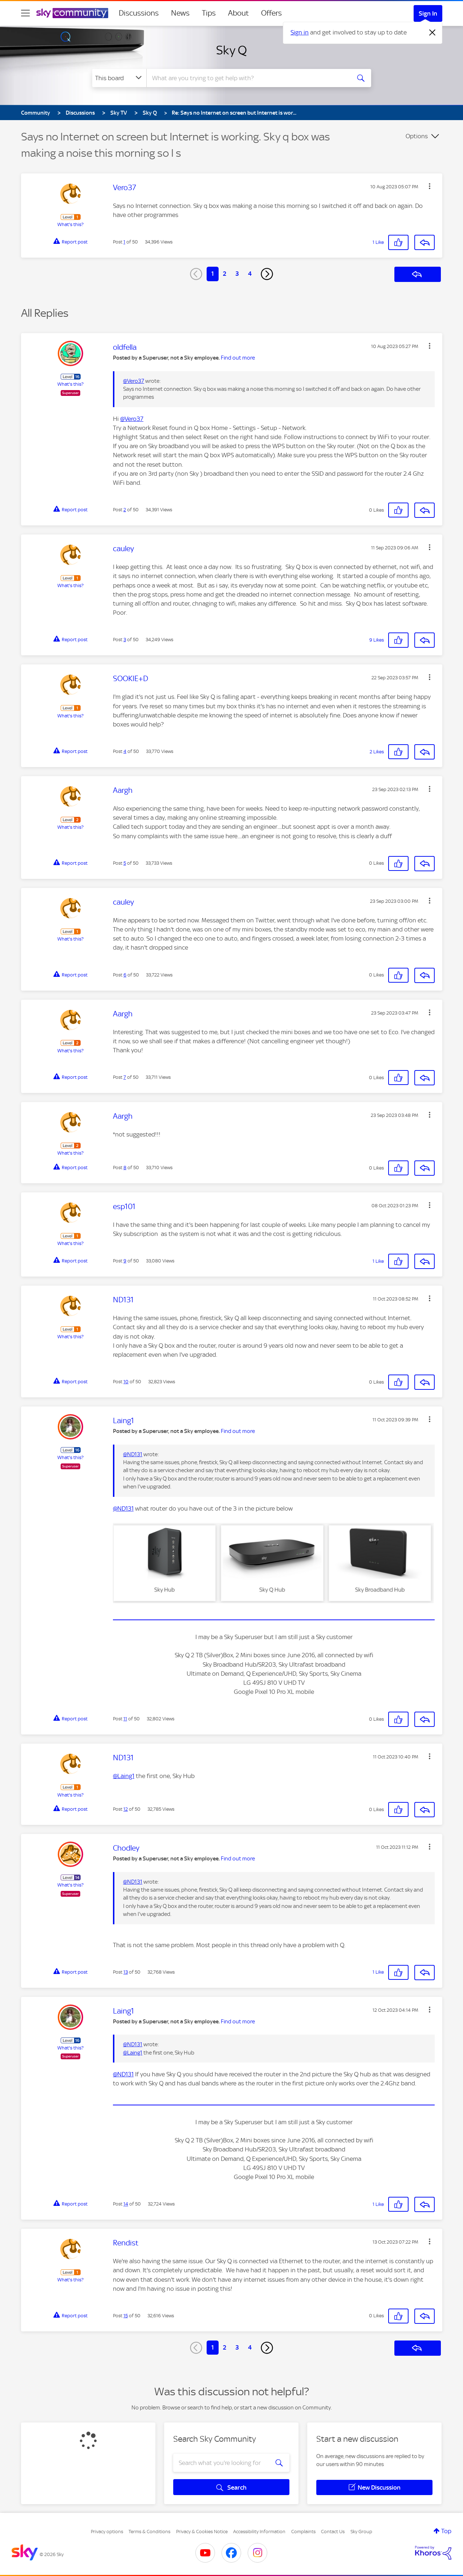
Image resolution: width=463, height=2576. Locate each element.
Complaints (303, 2531)
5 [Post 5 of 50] (124, 863)
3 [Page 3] (237, 273)
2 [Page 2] (224, 273)
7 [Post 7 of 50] (124, 1077)
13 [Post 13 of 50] (125, 1972)
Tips (209, 13)
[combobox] (248, 78)
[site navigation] (25, 13)
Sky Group (361, 2531)
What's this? (70, 224)
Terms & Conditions (149, 2531)
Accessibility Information (259, 2531)
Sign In (428, 13)
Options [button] (417, 136)
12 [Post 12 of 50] (125, 1809)
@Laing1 (123, 1776)
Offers (271, 13)
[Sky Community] (72, 13)
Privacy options (107, 2531)
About (238, 13)
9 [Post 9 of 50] (124, 1261)
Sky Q (231, 50)
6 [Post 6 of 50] (124, 975)
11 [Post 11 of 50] (125, 1718)
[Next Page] (267, 274)
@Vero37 (133, 381)
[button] (430, 186)
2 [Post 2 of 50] (124, 509)
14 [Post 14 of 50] (125, 2204)
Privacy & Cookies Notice (202, 2531)
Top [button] (446, 2531)
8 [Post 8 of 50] (124, 1167)
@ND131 (132, 1454)
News (180, 13)
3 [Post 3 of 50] (124, 639)
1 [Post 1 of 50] (124, 242)
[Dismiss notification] (432, 32)
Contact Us (333, 2531)
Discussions (139, 13)
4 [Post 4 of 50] (124, 751)
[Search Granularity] (119, 78)
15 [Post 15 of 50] (125, 2315)
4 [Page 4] (250, 273)
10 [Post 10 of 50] (126, 1381)
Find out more (238, 358)
